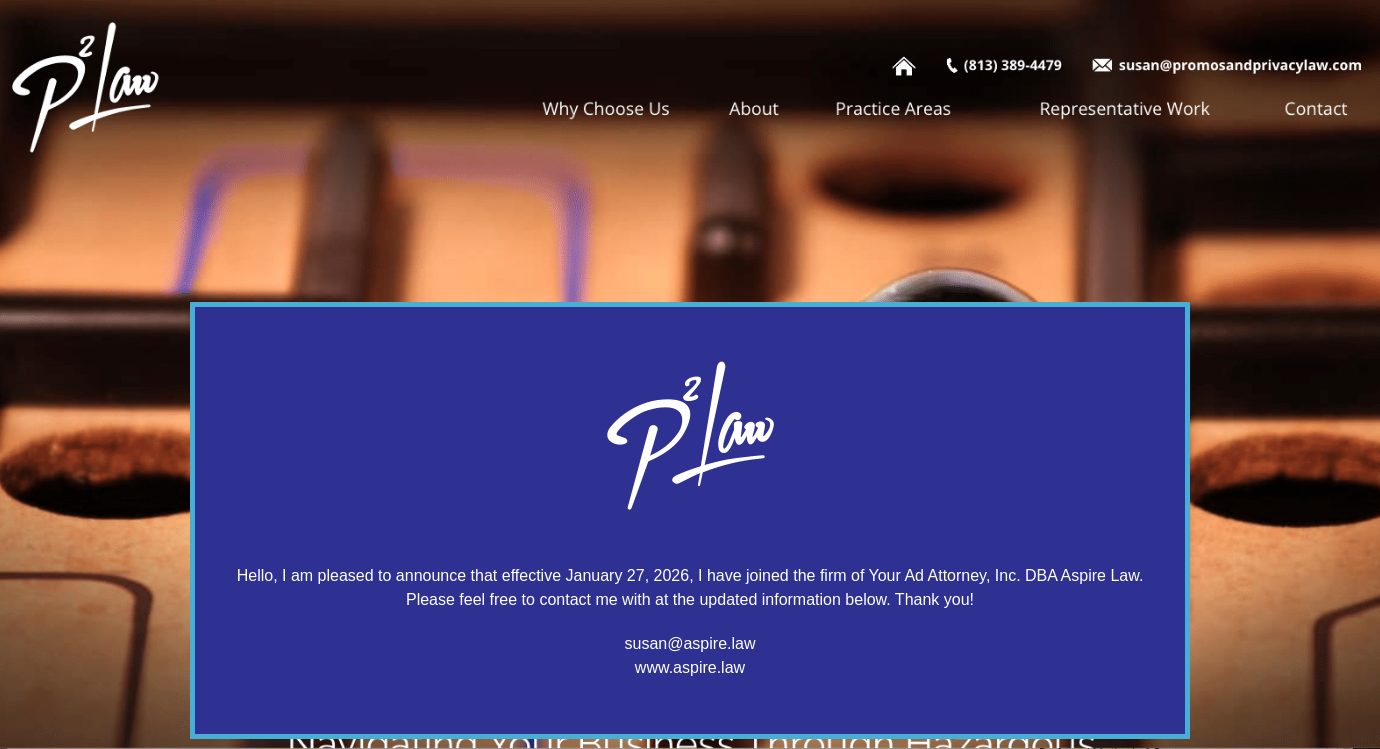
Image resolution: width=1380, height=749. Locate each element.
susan (646, 643)
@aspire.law (711, 643)
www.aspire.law (690, 667)
